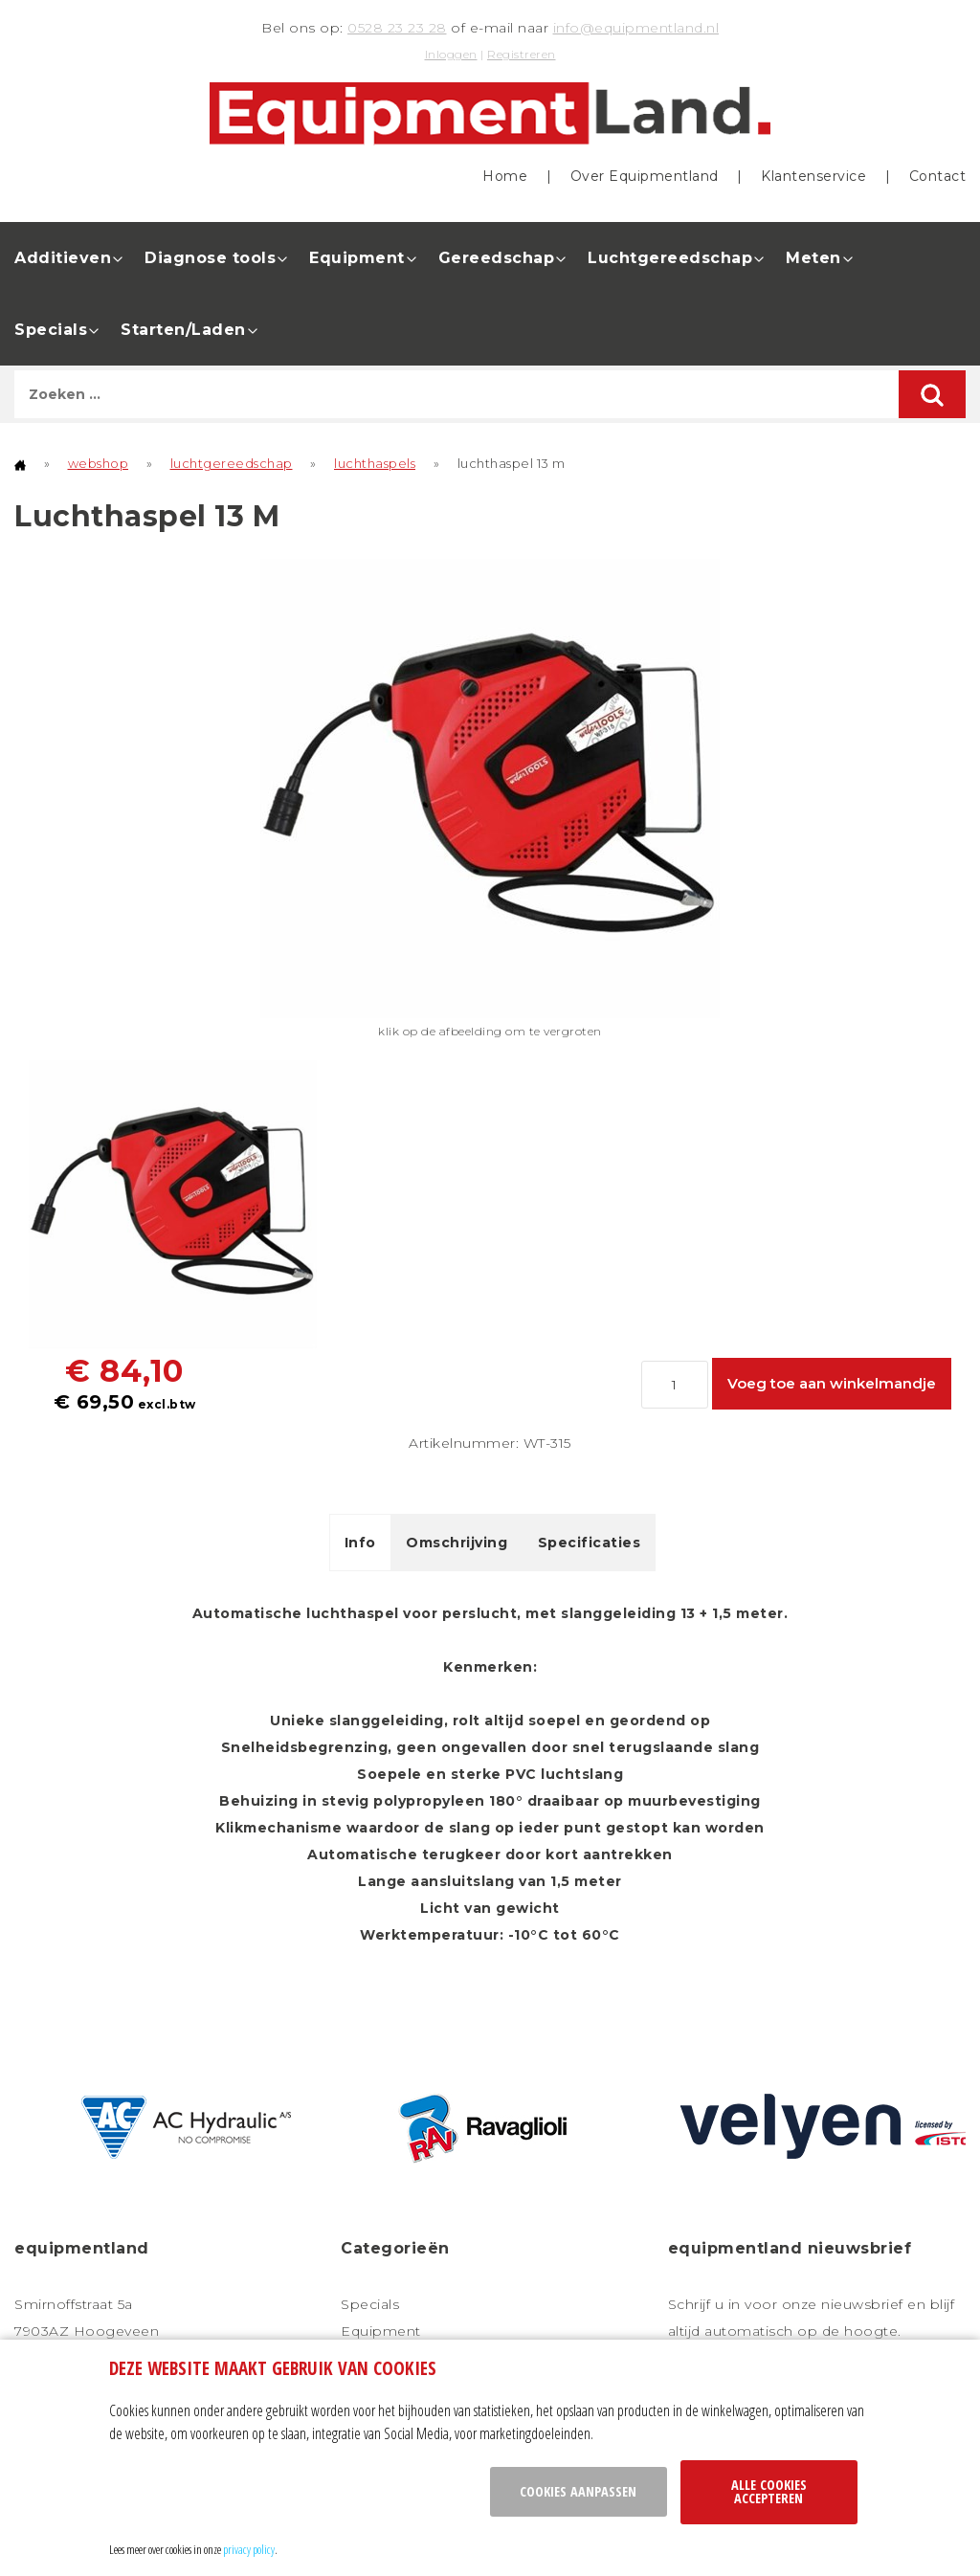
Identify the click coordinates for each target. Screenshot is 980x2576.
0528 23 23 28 (397, 27)
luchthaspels (374, 463)
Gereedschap (496, 258)
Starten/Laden (183, 330)
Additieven (62, 258)
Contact (938, 176)
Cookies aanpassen (578, 2491)
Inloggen (451, 54)
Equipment (357, 258)
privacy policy (249, 2549)
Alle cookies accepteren (769, 2491)
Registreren (521, 54)
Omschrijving (456, 1542)
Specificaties (589, 1542)
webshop (98, 463)
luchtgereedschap (231, 463)
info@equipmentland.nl (636, 27)
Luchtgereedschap (670, 258)
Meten (813, 258)
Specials (50, 330)
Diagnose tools (210, 258)
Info (360, 1542)
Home (504, 176)
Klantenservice (813, 176)
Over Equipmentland (644, 176)
